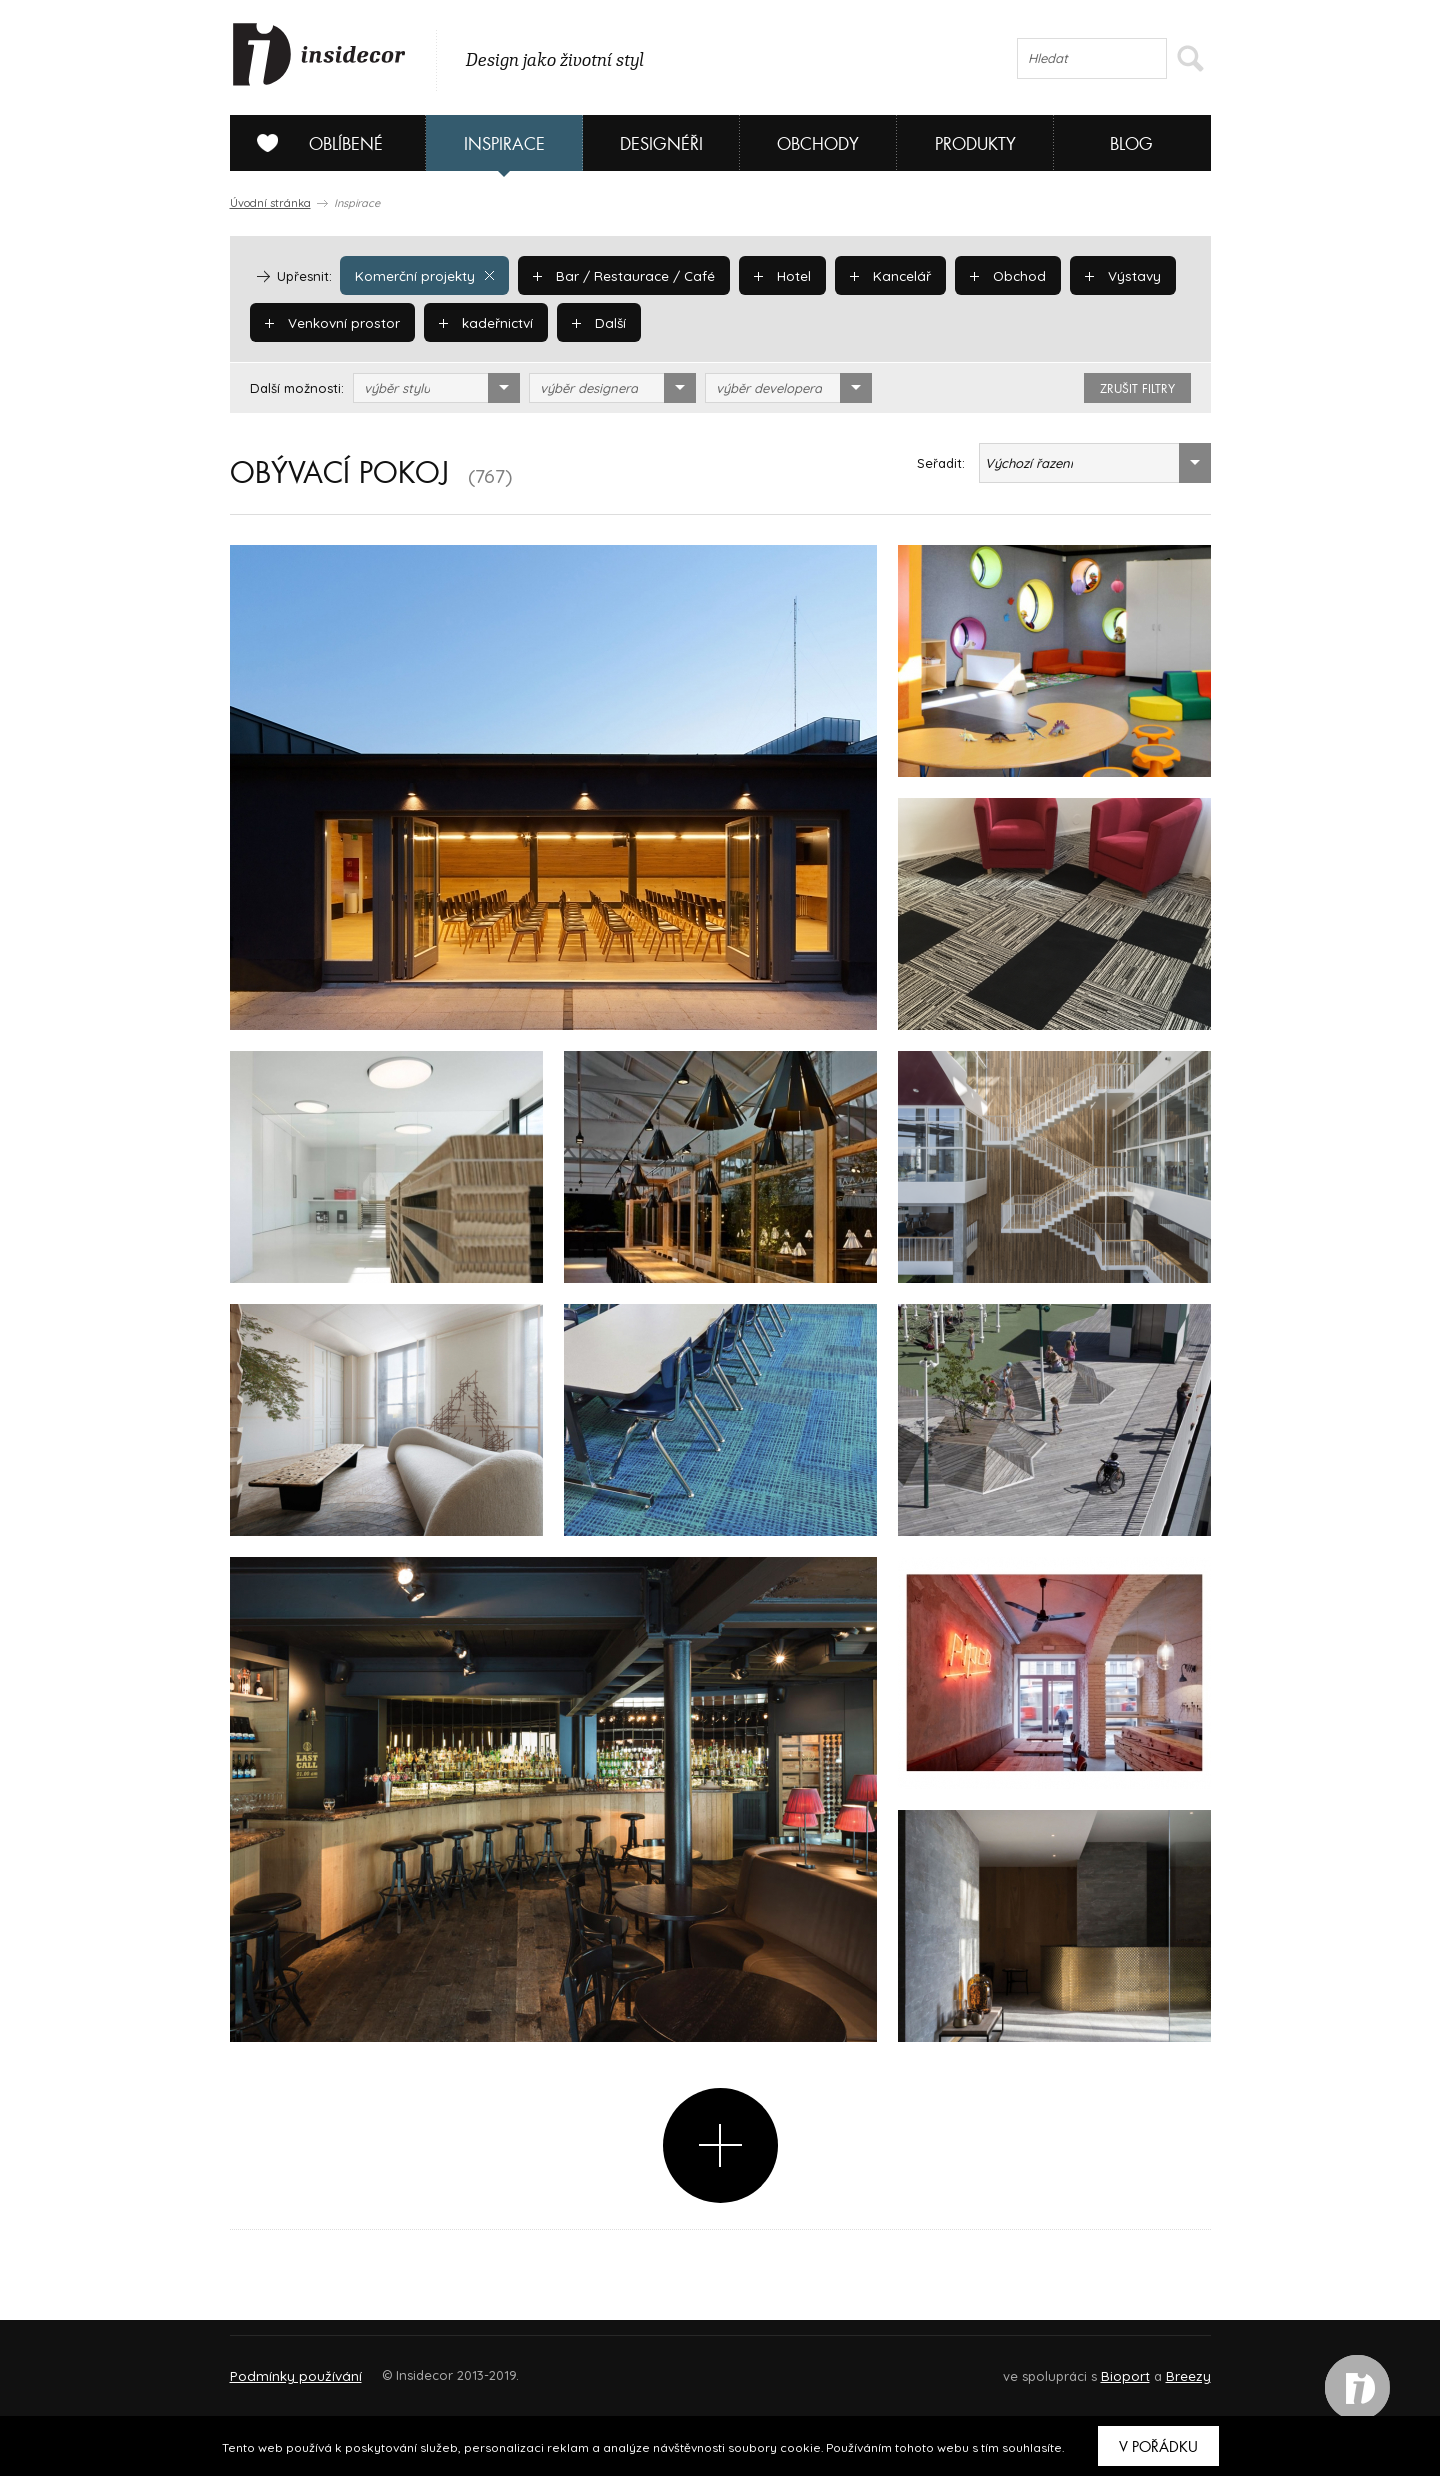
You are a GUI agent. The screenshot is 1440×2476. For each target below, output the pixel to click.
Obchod (994, 275)
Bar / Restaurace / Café (617, 275)
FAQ (1177, 2366)
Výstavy (1107, 275)
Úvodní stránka (270, 203)
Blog (1131, 144)
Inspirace (504, 144)
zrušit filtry (1137, 389)
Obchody (818, 144)
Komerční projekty (422, 275)
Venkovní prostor (331, 322)
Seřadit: (941, 463)
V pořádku (1158, 2447)
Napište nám (414, 2366)
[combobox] (436, 388)
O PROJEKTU (288, 2366)
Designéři (661, 144)
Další (594, 322)
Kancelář (880, 275)
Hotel (773, 275)
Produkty (975, 144)
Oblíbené (312, 143)
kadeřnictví (483, 322)
